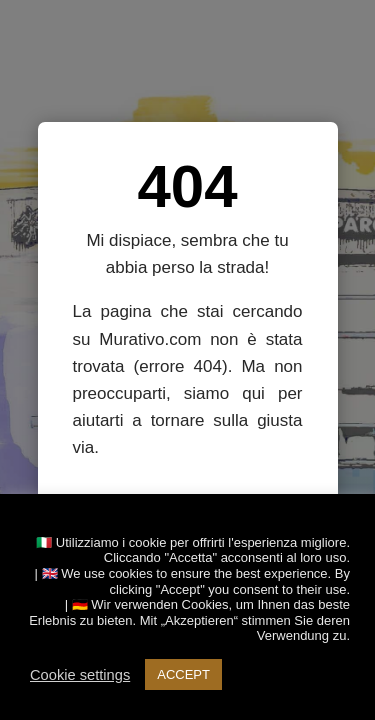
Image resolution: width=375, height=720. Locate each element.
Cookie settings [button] (80, 675)
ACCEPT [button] (183, 674)
